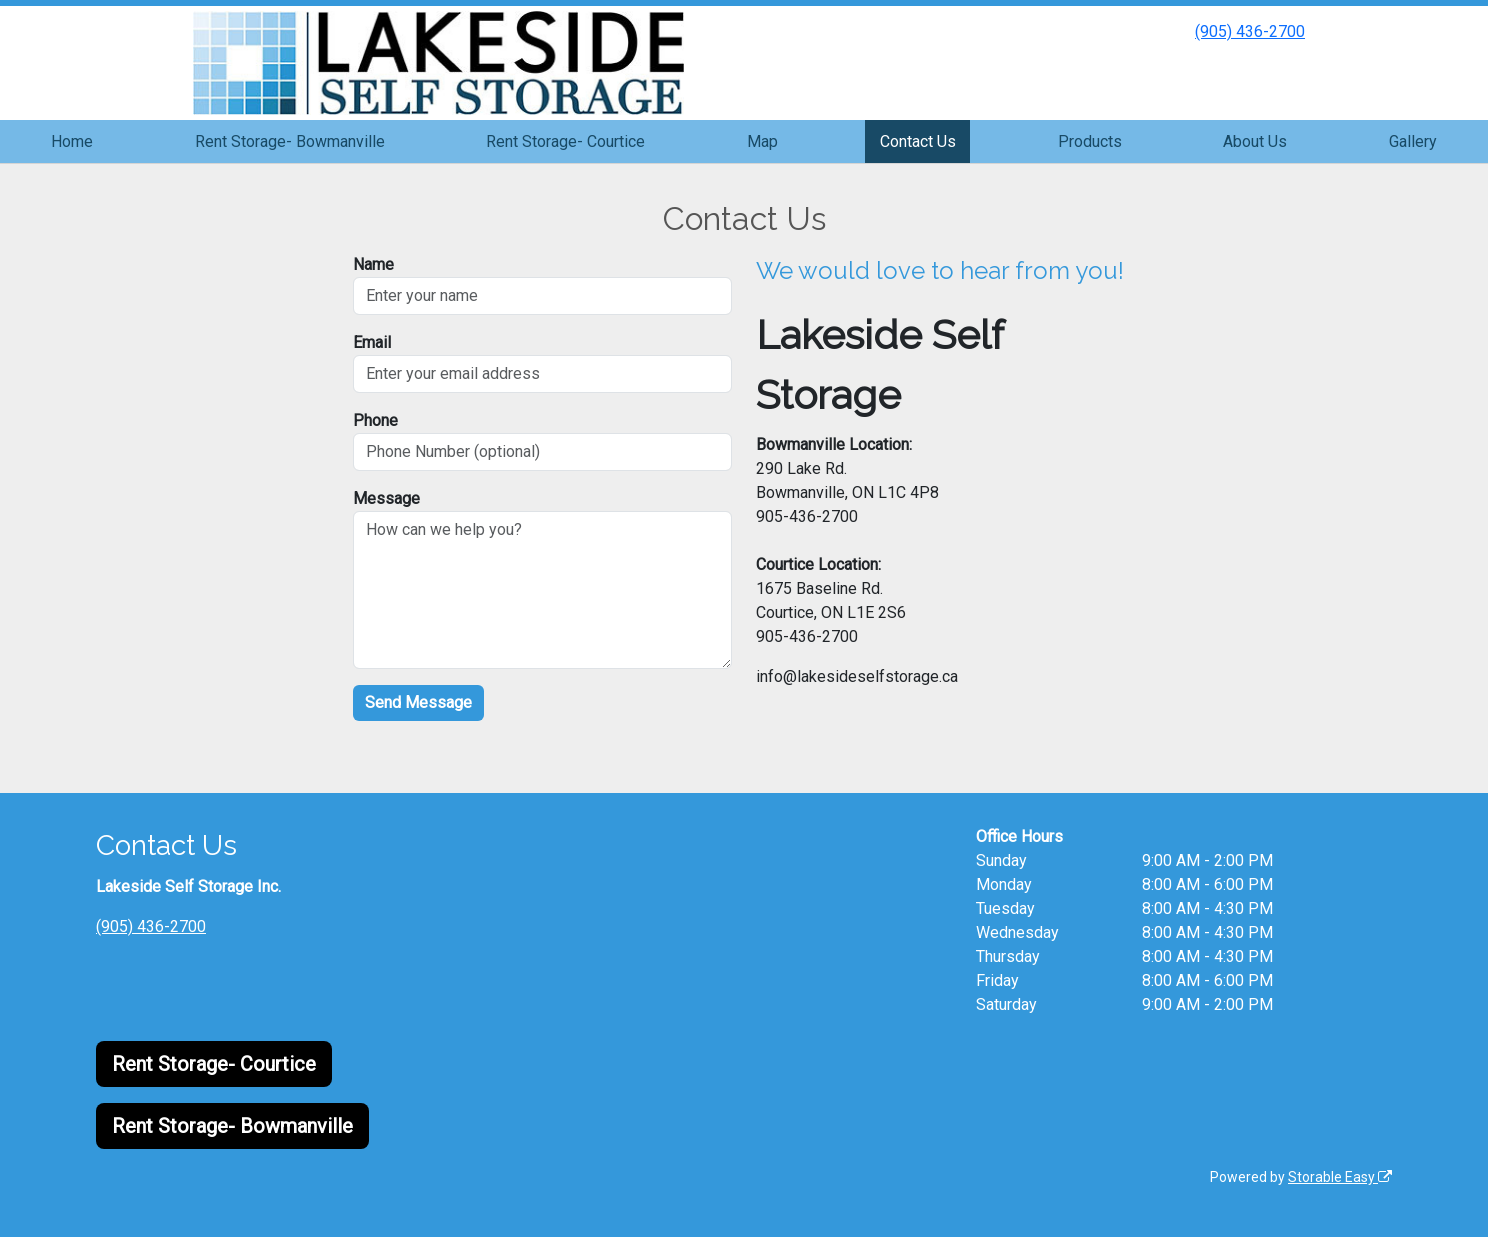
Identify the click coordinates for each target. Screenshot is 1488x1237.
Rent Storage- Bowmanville (290, 141)
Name (373, 264)
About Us (1255, 141)
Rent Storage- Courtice (565, 141)
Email (372, 342)
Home (72, 141)
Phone (375, 420)
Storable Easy (1340, 1177)
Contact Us (918, 141)
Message (386, 498)
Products (1090, 141)
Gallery (1413, 141)
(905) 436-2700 (1250, 31)
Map (762, 141)
